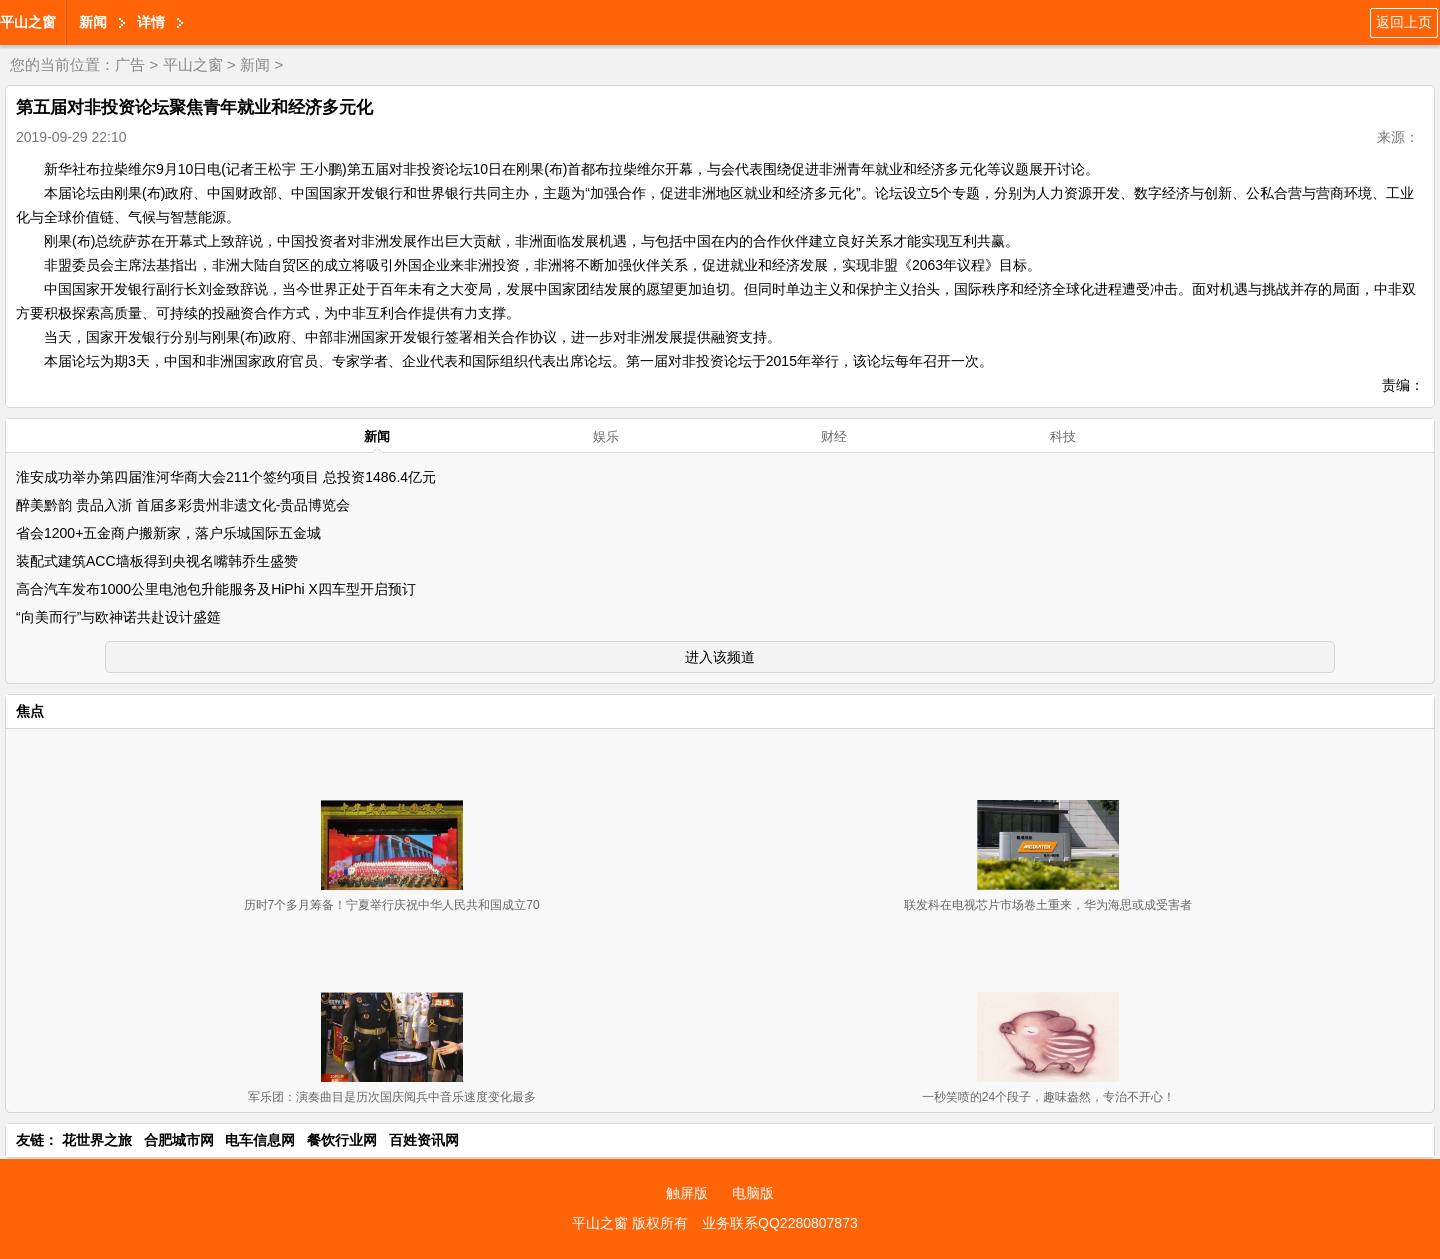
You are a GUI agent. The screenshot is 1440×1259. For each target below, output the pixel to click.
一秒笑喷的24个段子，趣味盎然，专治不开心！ (1048, 1097)
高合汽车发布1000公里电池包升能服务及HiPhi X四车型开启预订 (216, 589)
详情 (151, 22)
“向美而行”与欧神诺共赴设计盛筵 (118, 617)
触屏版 (687, 1193)
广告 (130, 64)
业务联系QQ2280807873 (780, 1223)
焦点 (30, 711)
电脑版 (753, 1193)
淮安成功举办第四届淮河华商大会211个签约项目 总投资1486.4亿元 (226, 477)
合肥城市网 (179, 1140)
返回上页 (1404, 22)
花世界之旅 (97, 1140)
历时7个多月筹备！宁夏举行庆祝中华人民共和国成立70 (392, 905)
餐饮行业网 (342, 1140)
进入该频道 (720, 657)
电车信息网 (260, 1140)
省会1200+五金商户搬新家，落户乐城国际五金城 (168, 533)
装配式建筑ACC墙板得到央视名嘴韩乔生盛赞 (157, 561)
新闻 (93, 22)
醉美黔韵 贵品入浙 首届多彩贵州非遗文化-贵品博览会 (183, 505)
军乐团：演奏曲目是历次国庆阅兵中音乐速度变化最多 (392, 1097)
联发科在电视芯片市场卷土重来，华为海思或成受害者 (1048, 905)
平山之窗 (28, 22)
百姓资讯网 (424, 1140)
